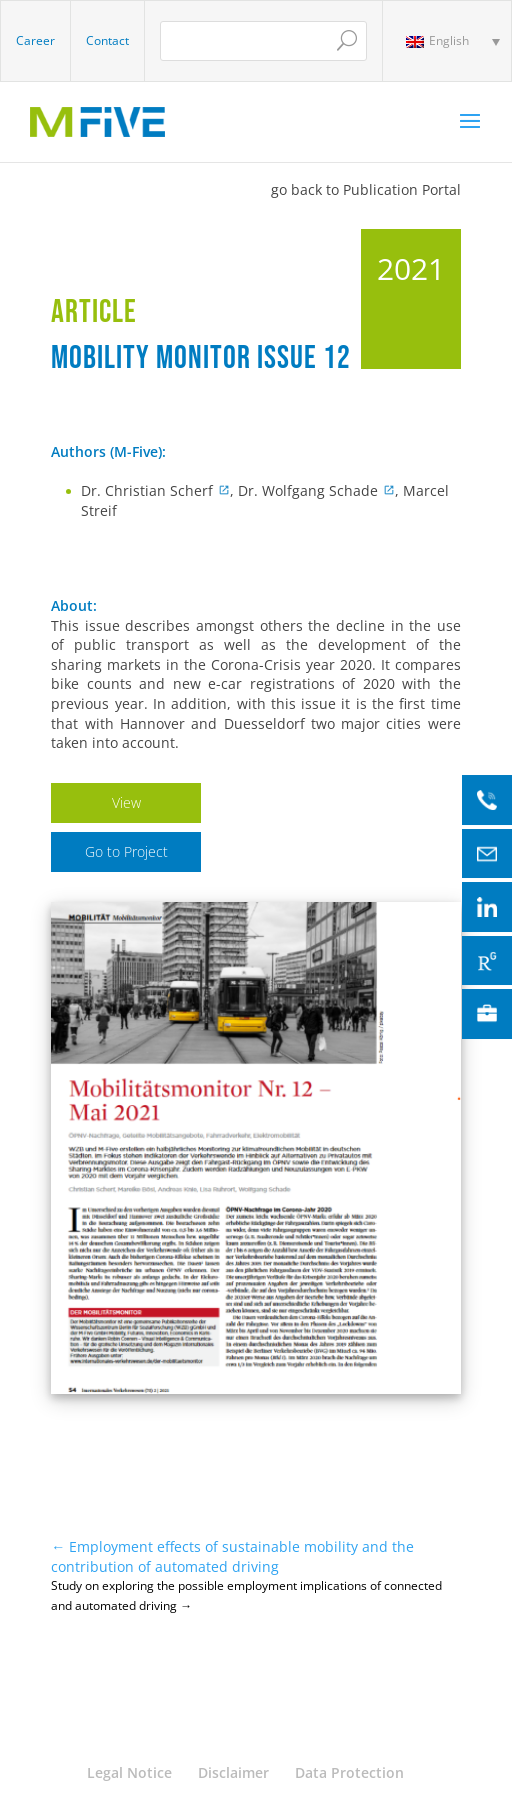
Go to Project (126, 851)
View (126, 802)
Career (35, 40)
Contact (107, 40)
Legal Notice (129, 1772)
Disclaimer (233, 1772)
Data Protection (349, 1772)
